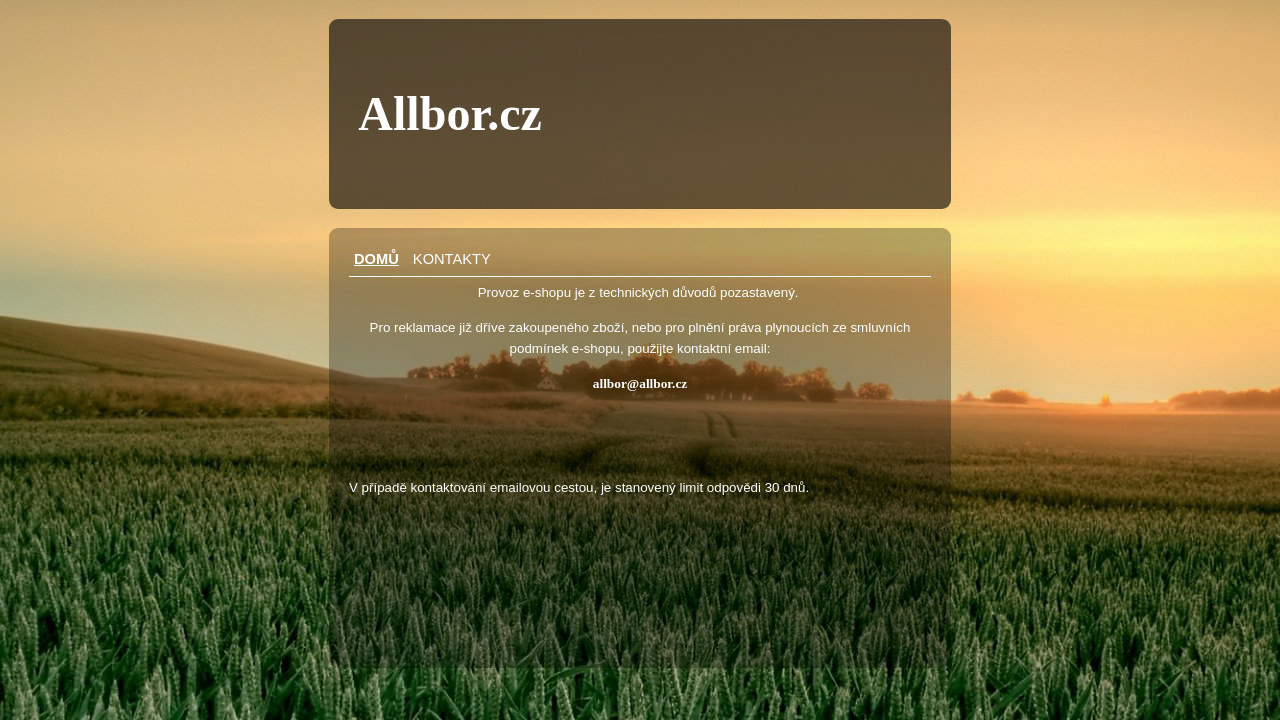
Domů (376, 259)
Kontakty (452, 259)
